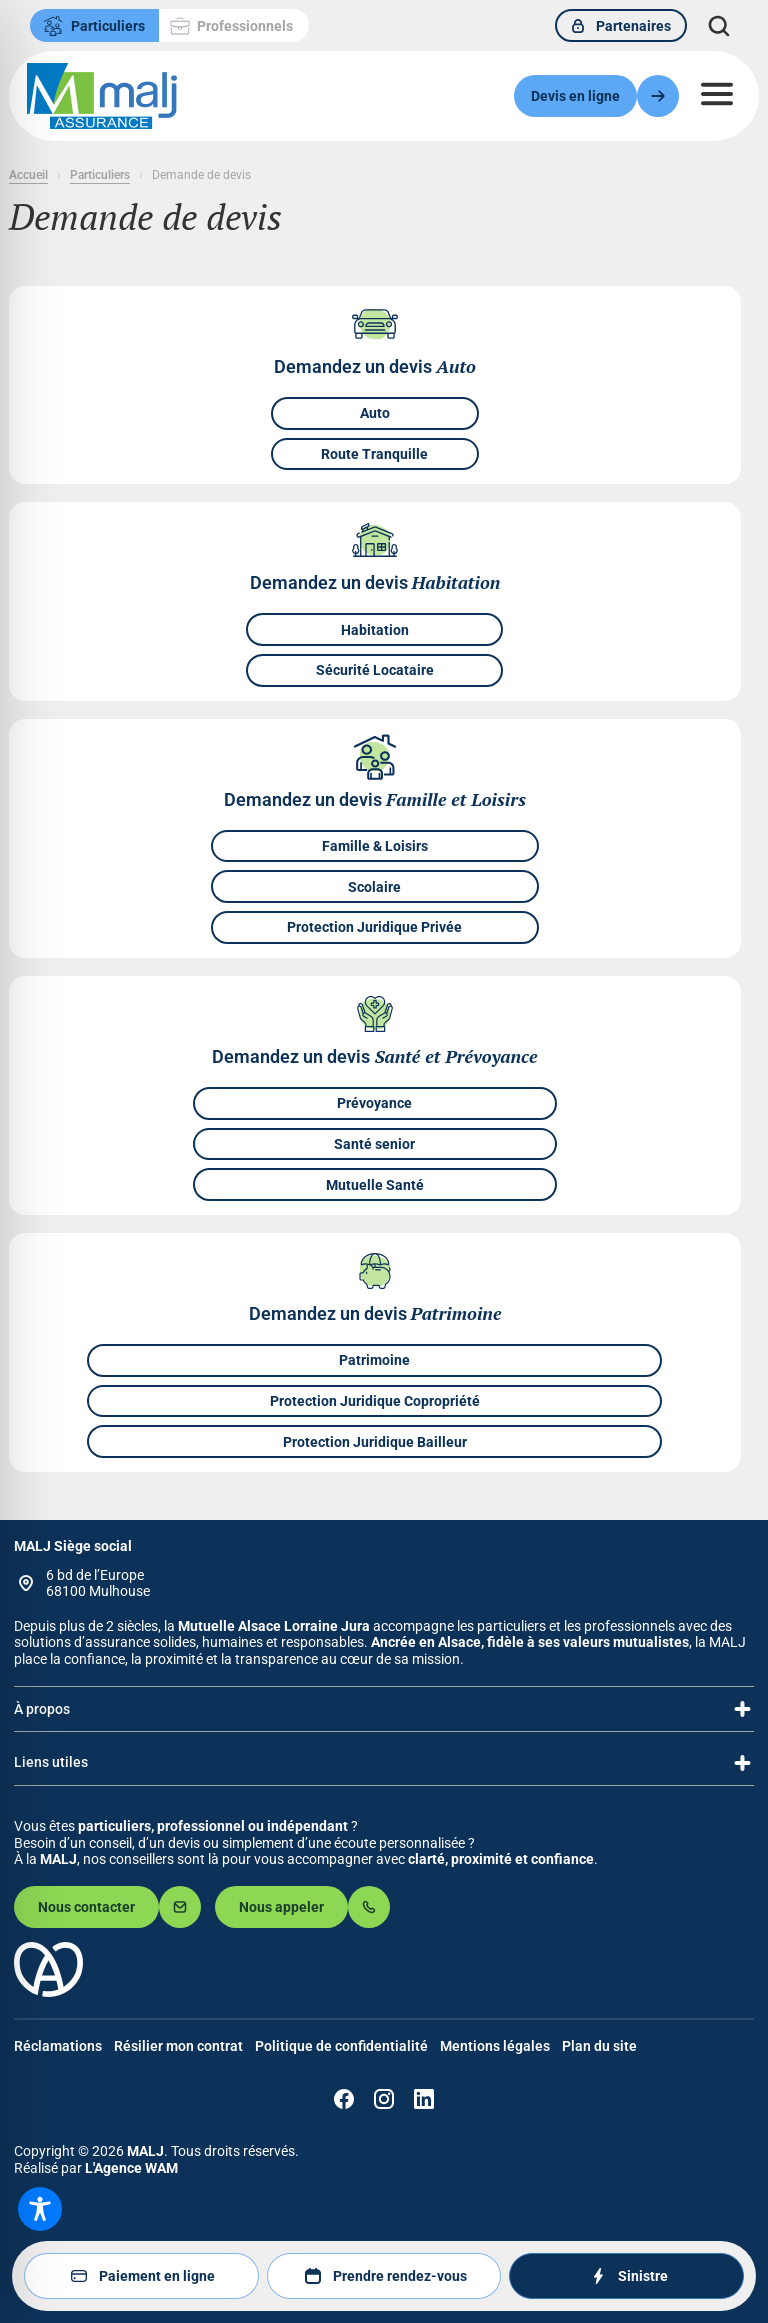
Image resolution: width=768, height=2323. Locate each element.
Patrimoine (374, 1360)
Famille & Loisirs (375, 846)
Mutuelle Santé (375, 1185)
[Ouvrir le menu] (717, 94)
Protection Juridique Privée (374, 928)
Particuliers (100, 175)
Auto (375, 414)
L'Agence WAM (131, 2168)
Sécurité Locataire (375, 671)
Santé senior (374, 1144)
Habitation (375, 630)
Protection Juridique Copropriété (375, 1401)
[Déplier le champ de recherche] (719, 25)
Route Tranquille (374, 454)
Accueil (28, 175)
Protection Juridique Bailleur (375, 1442)
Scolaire (374, 887)
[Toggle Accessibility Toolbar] (40, 2209)
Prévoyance (374, 1103)
